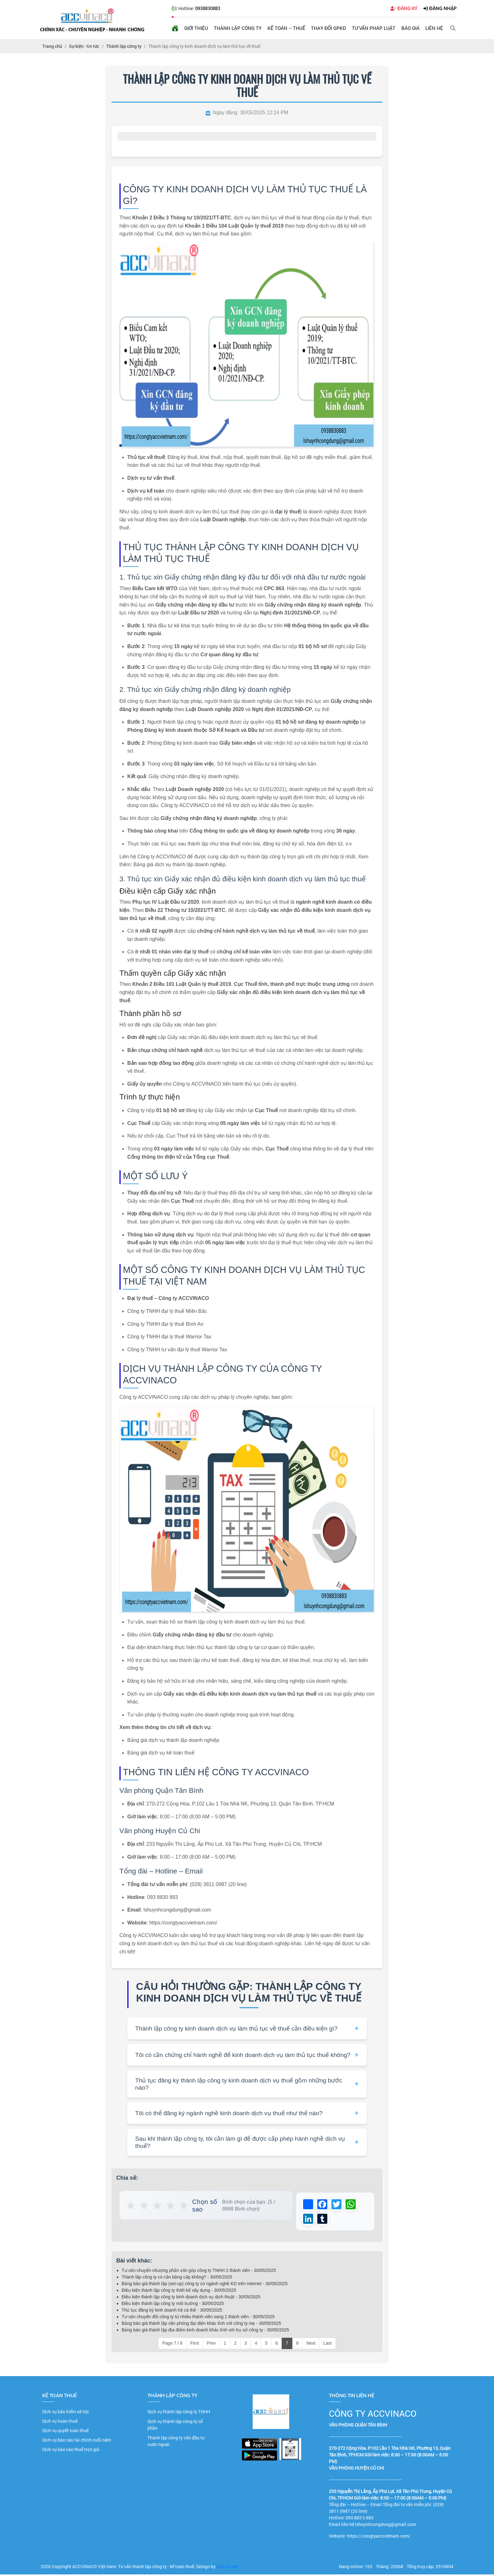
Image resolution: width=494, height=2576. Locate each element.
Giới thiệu (196, 28)
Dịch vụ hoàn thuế (60, 2423)
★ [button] (131, 2205)
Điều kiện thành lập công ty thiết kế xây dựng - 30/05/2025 (179, 2292)
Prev (211, 2344)
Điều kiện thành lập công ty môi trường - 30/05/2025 (173, 2305)
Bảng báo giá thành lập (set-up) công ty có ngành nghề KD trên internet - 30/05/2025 (205, 2285)
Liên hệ (434, 28)
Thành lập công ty (237, 28)
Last (327, 2344)
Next (310, 2344)
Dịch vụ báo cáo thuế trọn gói (71, 2451)
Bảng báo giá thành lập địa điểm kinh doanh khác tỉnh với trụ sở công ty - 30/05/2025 (205, 2331)
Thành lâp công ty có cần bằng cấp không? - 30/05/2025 (177, 2278)
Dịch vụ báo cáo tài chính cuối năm (76, 2442)
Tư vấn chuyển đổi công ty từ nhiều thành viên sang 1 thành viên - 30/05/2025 (198, 2318)
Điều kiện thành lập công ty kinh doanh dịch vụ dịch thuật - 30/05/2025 (191, 2298)
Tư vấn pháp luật (373, 28)
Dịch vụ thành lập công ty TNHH (178, 2413)
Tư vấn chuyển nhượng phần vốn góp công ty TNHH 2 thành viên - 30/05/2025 (199, 2272)
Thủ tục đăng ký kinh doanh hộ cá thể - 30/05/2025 (172, 2311)
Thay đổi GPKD (328, 28)
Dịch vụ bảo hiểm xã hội (65, 2413)
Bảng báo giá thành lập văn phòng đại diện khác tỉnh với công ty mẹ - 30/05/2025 (201, 2325)
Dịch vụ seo (227, 2568)
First (194, 2344)
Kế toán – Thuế (286, 28)
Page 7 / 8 (172, 2344)
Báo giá (410, 28)
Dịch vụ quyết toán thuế (65, 2432)
